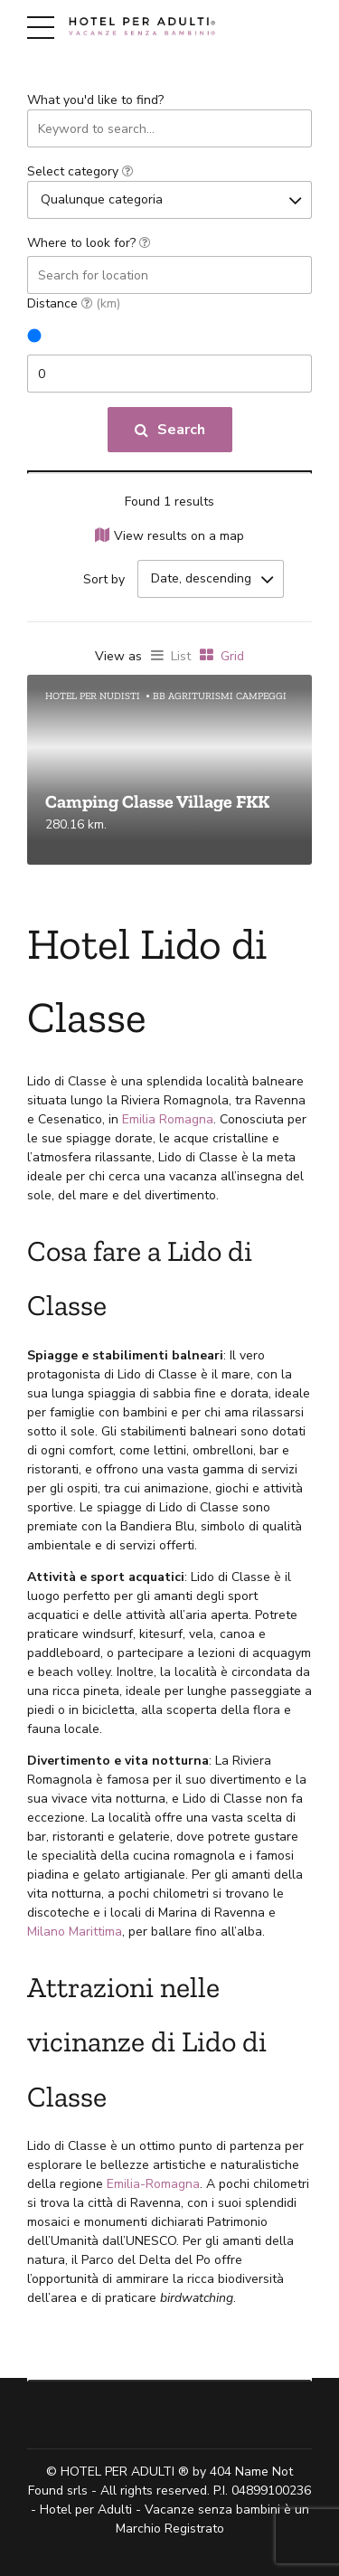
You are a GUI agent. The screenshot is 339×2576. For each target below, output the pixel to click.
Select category (80, 171)
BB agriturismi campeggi (220, 696)
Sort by (104, 579)
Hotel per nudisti (92, 696)
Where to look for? (88, 242)
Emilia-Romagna (153, 2183)
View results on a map (179, 536)
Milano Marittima (74, 1931)
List (181, 656)
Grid (232, 656)
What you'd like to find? (95, 100)
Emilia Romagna (167, 1119)
